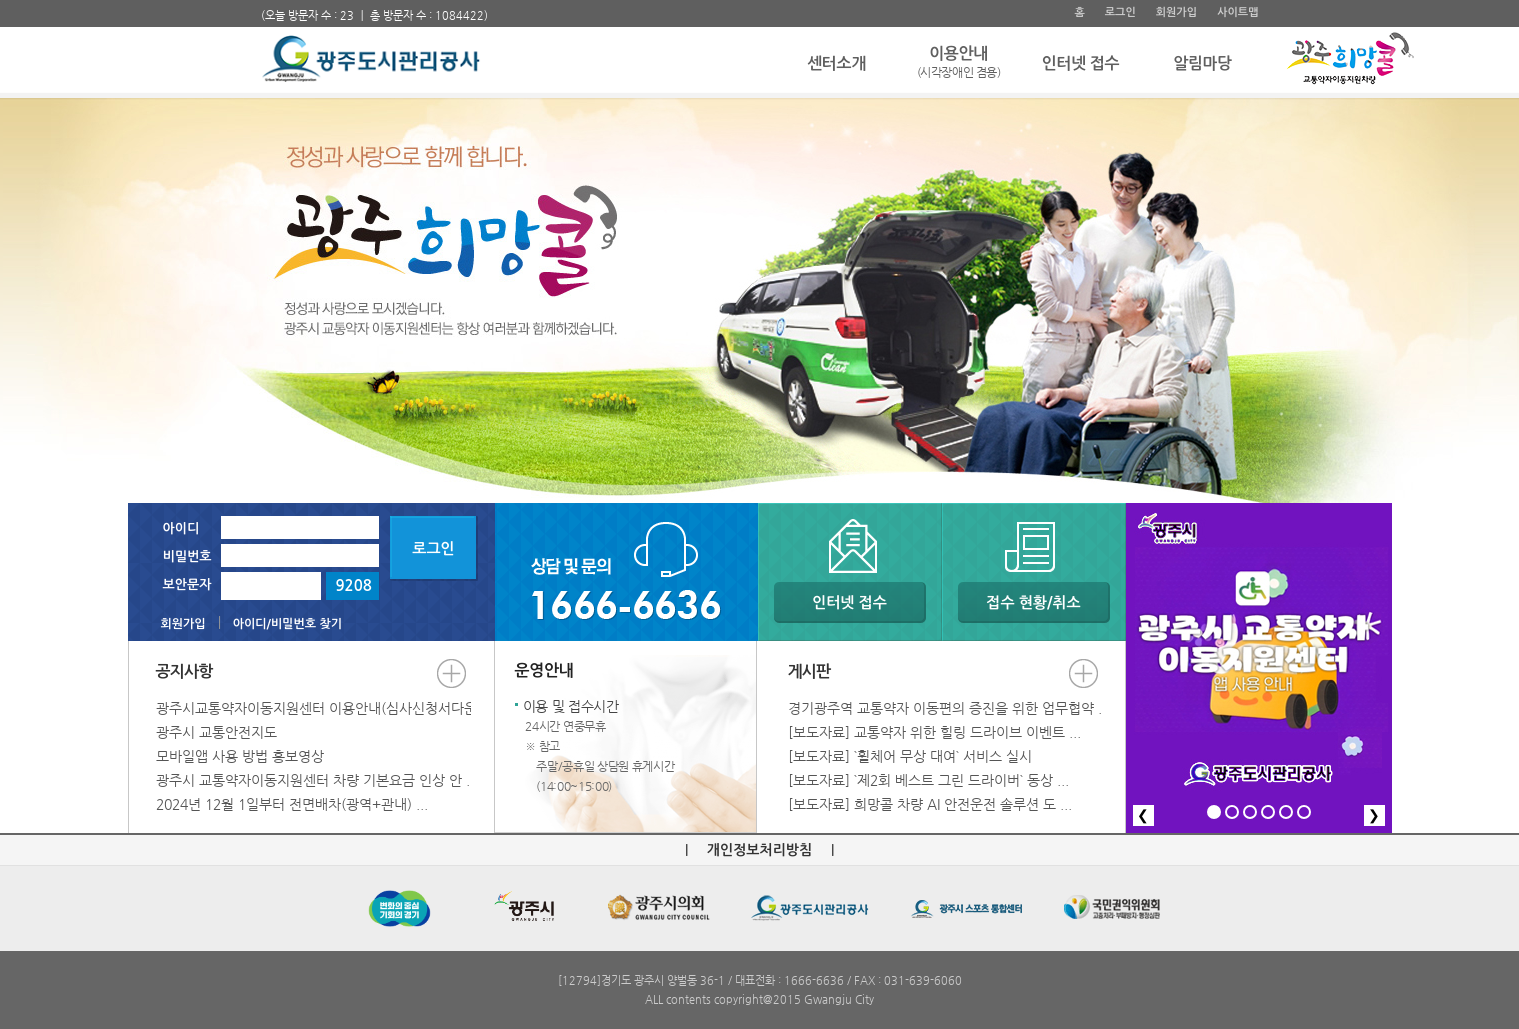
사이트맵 (1237, 12)
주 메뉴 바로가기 (261, 0)
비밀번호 (187, 556)
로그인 (1120, 12)
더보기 (451, 673)
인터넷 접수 (1080, 63)
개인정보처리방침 (759, 850)
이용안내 (959, 63)
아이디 (181, 528)
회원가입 (1176, 12)
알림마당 (1202, 63)
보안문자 (187, 584)
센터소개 (836, 63)
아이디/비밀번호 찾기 (287, 624)
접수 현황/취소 (1033, 602)
